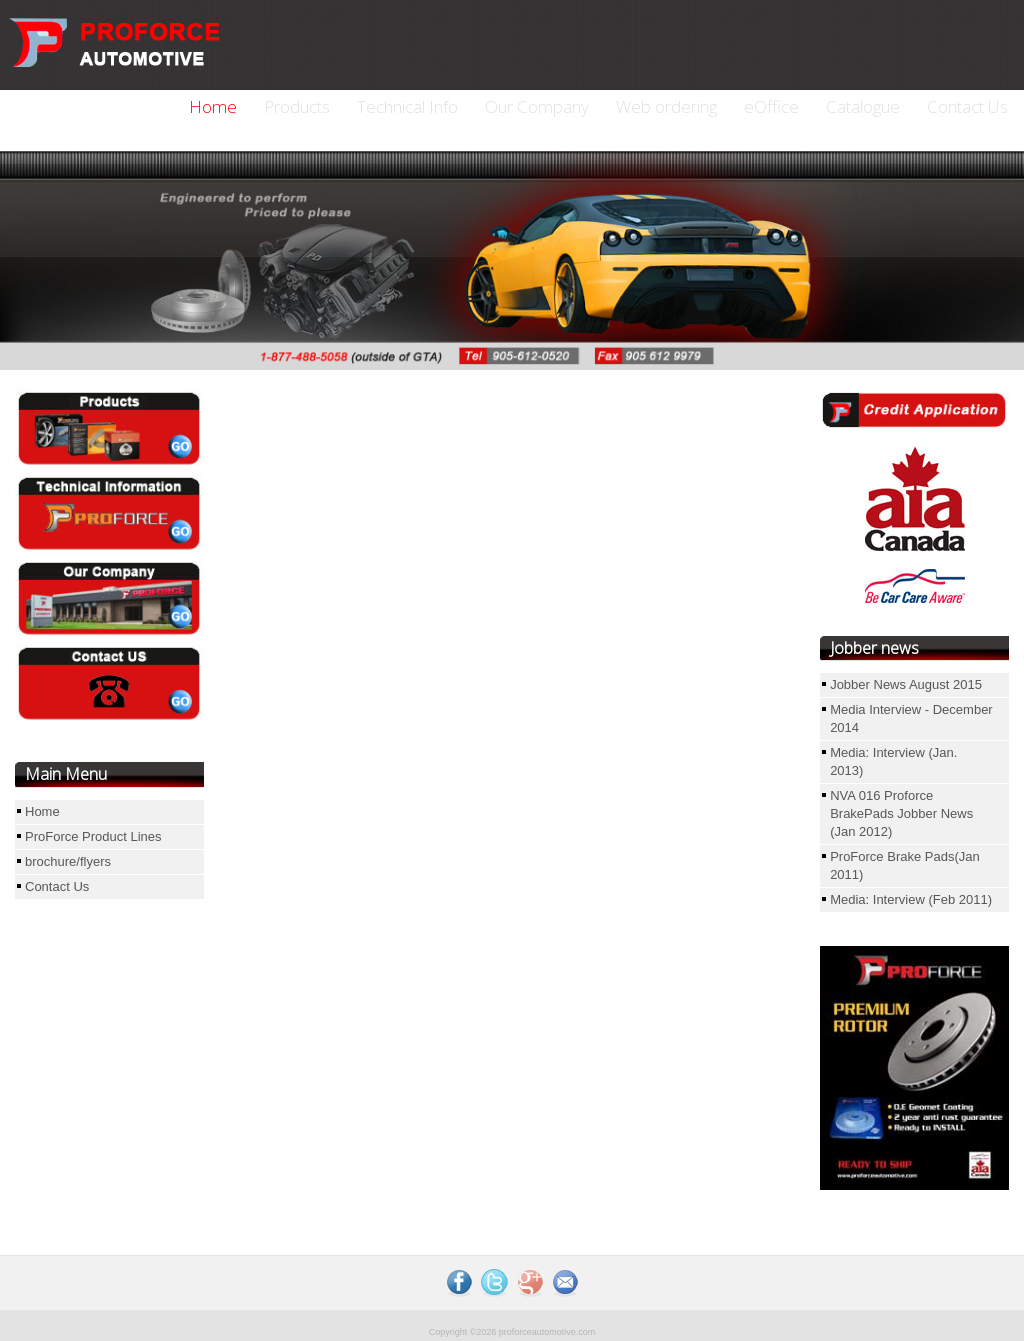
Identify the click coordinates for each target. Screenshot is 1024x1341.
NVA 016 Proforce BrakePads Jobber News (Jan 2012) (901, 813)
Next (833, 255)
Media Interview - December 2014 (911, 718)
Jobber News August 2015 (906, 684)
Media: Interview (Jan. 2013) (893, 761)
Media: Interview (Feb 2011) (911, 899)
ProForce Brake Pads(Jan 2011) (905, 865)
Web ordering (666, 106)
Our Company (537, 106)
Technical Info (407, 106)
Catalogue (863, 106)
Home (213, 106)
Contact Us (967, 106)
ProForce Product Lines (93, 836)
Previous (67, 255)
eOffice (771, 106)
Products (297, 106)
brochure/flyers (68, 861)
